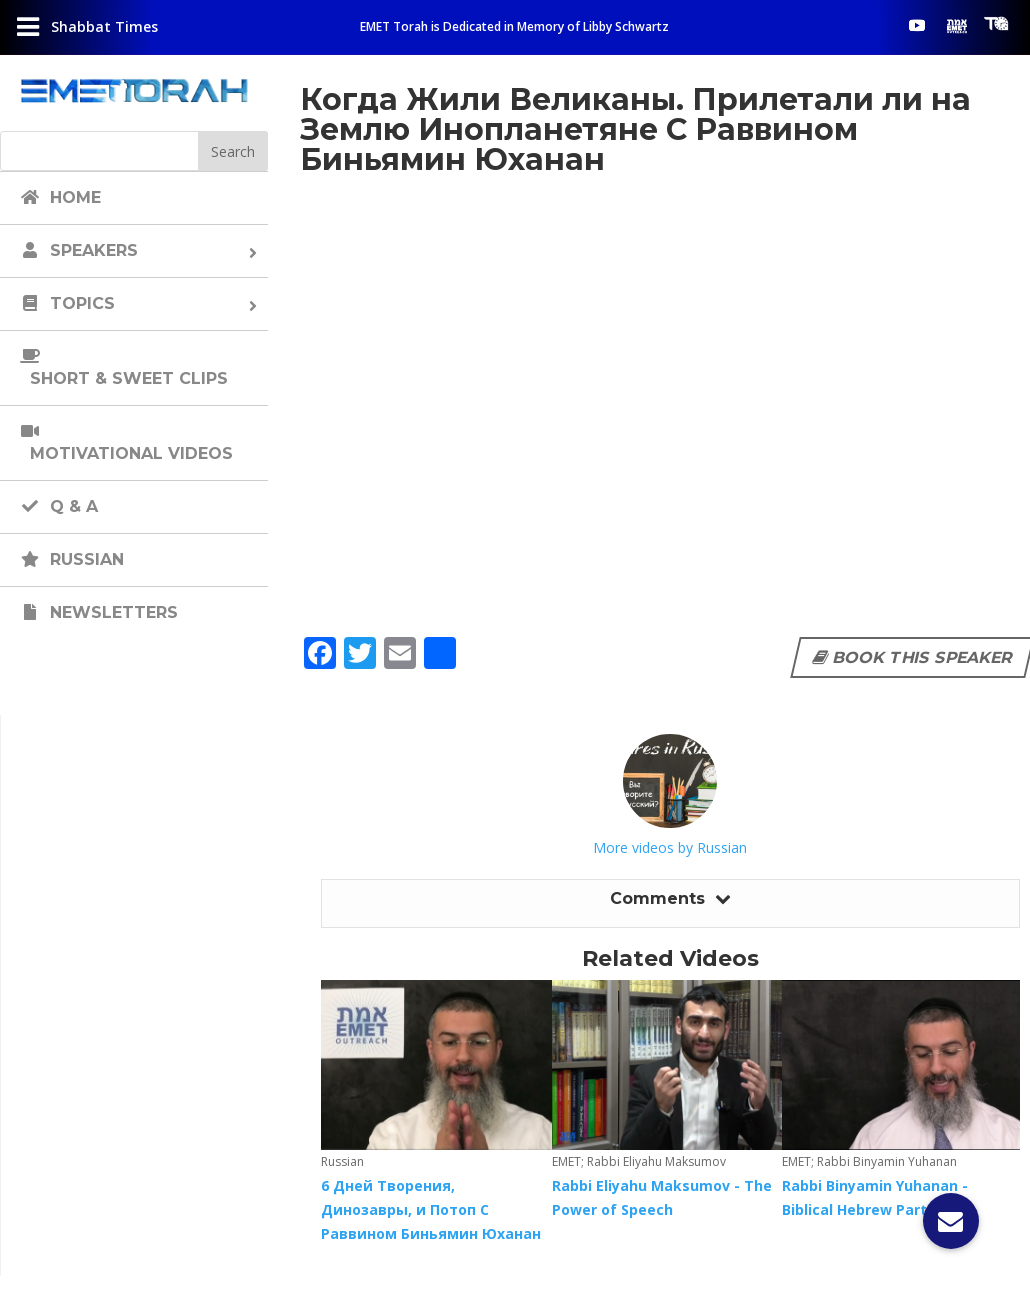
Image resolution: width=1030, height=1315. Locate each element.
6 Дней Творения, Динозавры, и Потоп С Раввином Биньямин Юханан (431, 1209)
